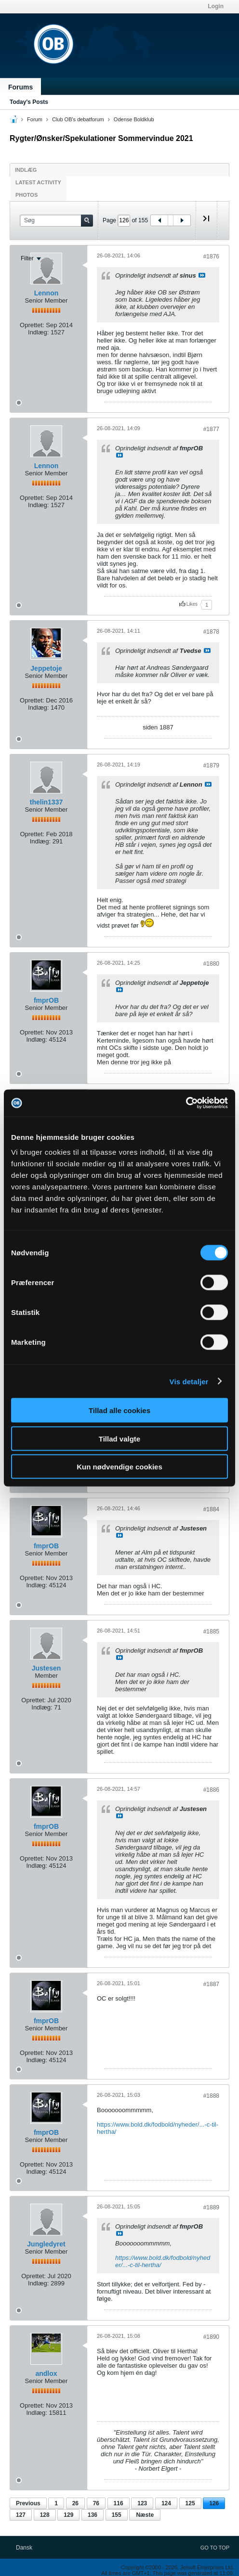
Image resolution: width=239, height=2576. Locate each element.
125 (190, 2503)
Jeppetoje (46, 668)
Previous (28, 2503)
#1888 (211, 2095)
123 (142, 2503)
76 (96, 2503)
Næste (145, 2515)
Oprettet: (32, 325)
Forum (34, 119)
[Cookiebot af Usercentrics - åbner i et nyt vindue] (186, 1103)
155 (116, 2515)
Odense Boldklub (134, 119)
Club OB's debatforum (78, 119)
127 (21, 2515)
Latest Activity (38, 182)
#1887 (211, 1984)
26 (75, 2503)
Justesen (46, 1668)
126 (214, 2503)
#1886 (211, 1789)
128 (45, 2515)
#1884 (211, 1509)
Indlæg (26, 170)
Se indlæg (202, 275)
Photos (26, 195)
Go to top (214, 2547)
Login (216, 6)
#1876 (211, 256)
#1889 (211, 2207)
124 (166, 2503)
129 (68, 2515)
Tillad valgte (119, 1438)
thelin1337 (46, 802)
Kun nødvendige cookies (119, 1467)
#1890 (211, 2337)
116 (118, 2503)
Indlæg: (38, 332)
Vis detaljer (189, 1381)
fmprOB (46, 1000)
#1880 (211, 963)
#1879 (211, 765)
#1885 (211, 1631)
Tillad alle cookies (119, 1410)
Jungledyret (46, 2244)
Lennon (46, 293)
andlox (46, 2373)
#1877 (211, 429)
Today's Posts (29, 102)
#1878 (211, 631)
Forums (20, 87)
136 (92, 2515)
